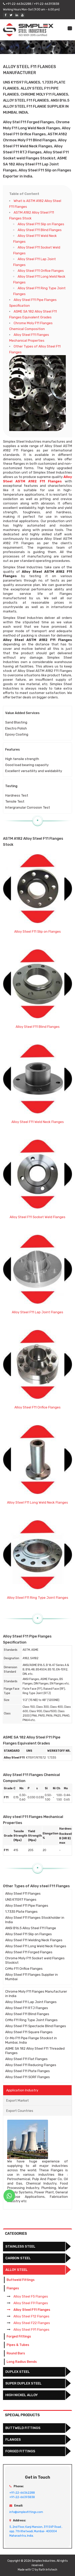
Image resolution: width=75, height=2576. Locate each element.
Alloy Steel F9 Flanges (30, 2303)
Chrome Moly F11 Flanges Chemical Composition (31, 326)
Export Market (17, 2100)
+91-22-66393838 (46, 4)
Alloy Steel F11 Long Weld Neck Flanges (37, 1502)
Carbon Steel (18, 2258)
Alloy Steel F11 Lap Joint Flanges (37, 1312)
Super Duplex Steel (23, 2383)
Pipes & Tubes (18, 2345)
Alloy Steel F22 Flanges (31, 2323)
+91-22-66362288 (18, 4)
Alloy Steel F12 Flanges (31, 2316)
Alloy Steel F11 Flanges (31, 2310)
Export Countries (19, 2111)
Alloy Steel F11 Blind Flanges (40, 230)
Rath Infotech (48, 2569)
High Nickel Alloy (21, 2395)
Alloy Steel (16, 2270)
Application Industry (22, 2090)
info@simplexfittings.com (26, 2512)
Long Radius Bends (22, 2362)
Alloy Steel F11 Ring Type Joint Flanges (37, 1598)
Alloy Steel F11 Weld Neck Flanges (37, 1122)
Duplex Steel (17, 2372)
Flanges (13, 2288)
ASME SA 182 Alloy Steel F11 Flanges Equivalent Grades (33, 314)
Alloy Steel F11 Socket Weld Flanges (37, 1217)
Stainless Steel (20, 2246)
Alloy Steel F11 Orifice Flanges (41, 271)
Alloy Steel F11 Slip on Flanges (41, 224)
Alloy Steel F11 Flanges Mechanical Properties (29, 337)
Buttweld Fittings (21, 2280)
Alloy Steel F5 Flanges (30, 2296)
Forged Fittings (19, 2336)
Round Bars (16, 2353)
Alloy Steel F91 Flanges (31, 2329)
